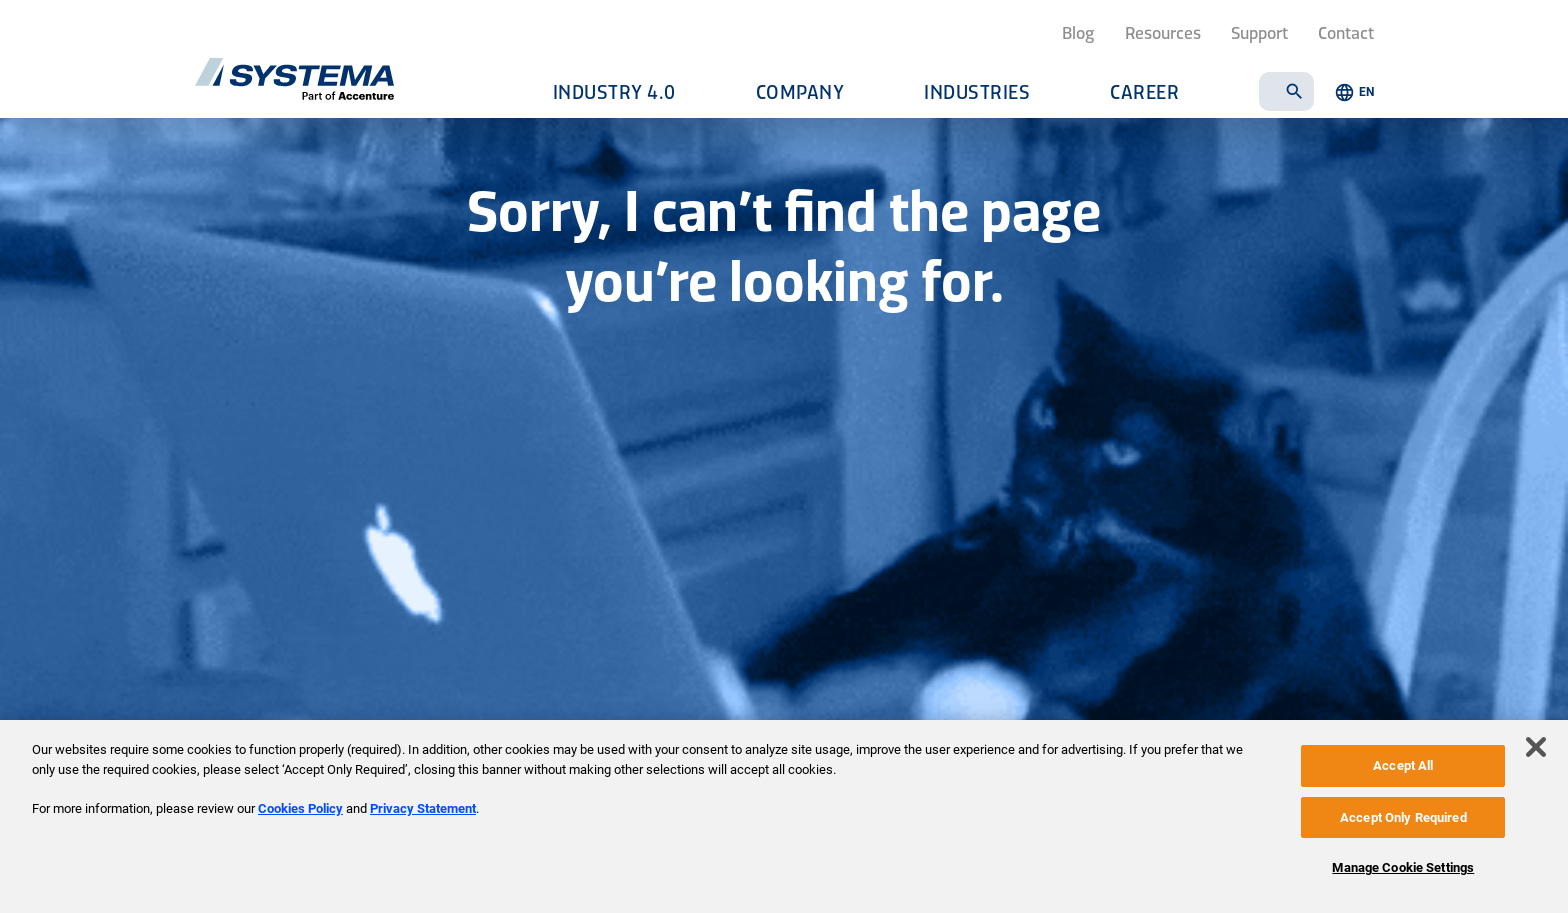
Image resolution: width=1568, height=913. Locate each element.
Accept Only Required (1403, 817)
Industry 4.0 (614, 91)
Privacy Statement (423, 808)
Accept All (1403, 765)
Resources (1163, 32)
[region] (784, 816)
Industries (977, 91)
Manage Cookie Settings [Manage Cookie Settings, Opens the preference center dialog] (1403, 867)
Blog (1078, 32)
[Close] (1536, 747)
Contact (1346, 32)
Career (1144, 91)
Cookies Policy (300, 808)
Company (800, 91)
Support (1259, 32)
